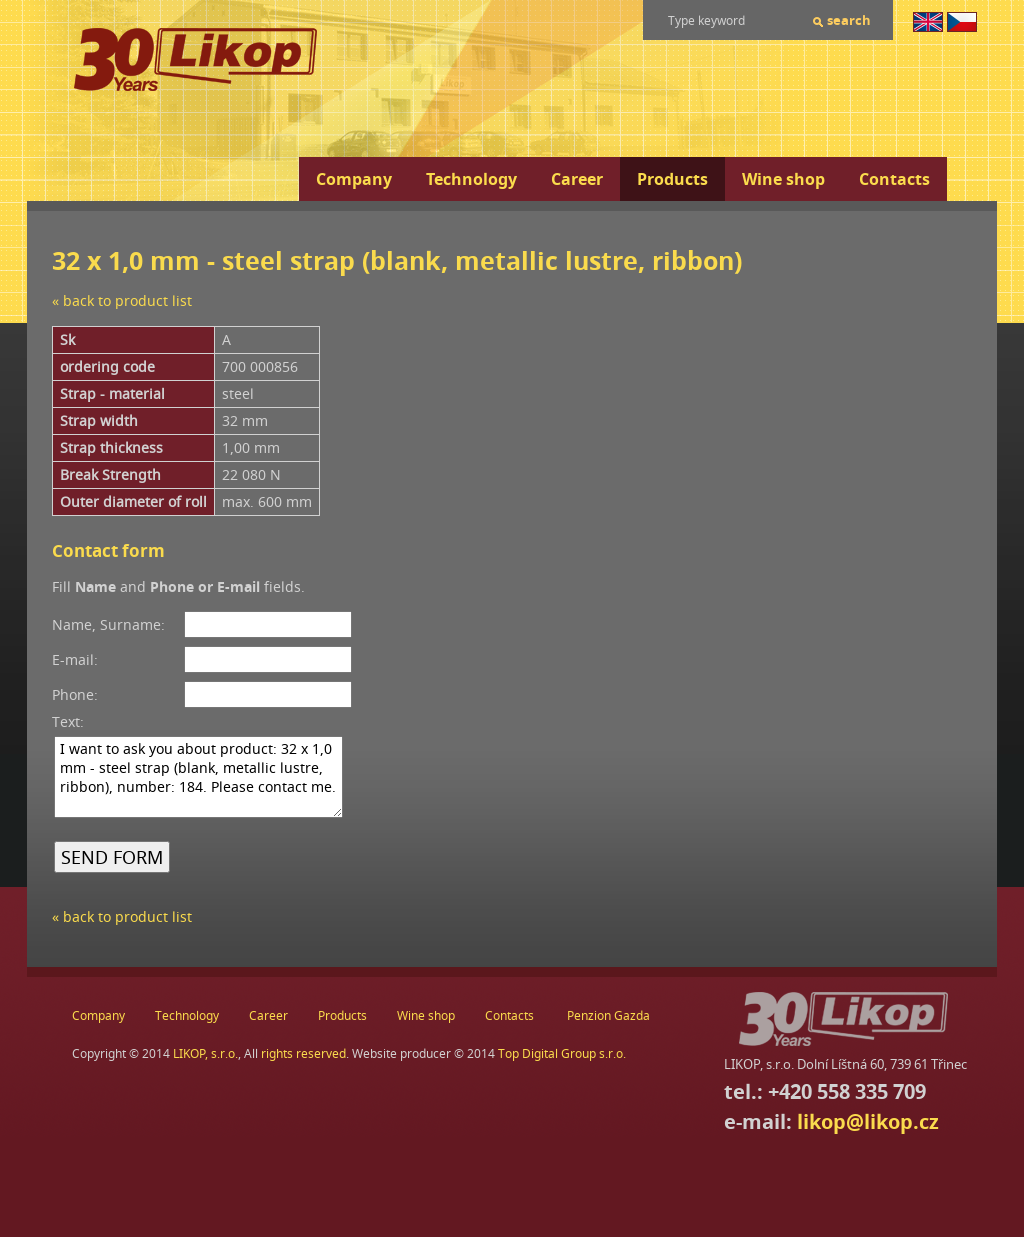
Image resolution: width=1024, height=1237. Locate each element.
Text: (68, 721)
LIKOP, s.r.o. (205, 1053)
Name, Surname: (108, 624)
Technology (471, 179)
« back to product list (122, 300)
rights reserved (303, 1053)
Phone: (75, 694)
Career (577, 179)
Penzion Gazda (608, 1015)
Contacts (894, 179)
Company (354, 179)
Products (672, 179)
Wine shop (783, 179)
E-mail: (75, 659)
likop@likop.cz (868, 1121)
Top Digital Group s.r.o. (562, 1053)
